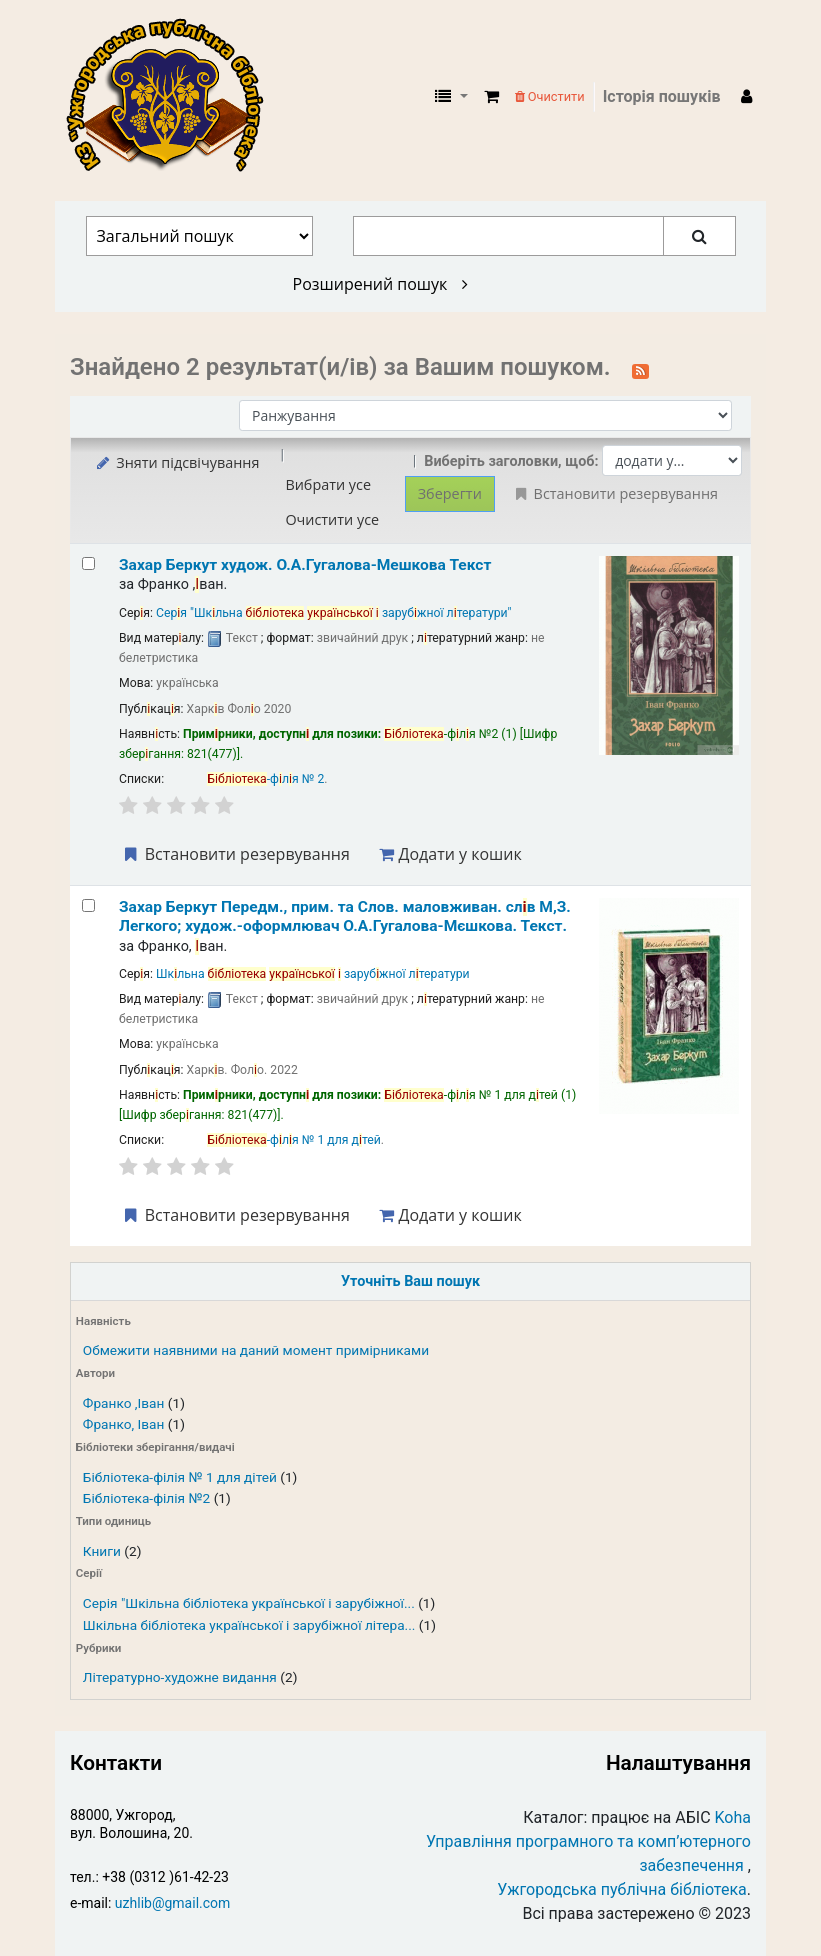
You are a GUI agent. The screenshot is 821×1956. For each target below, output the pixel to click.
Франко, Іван (124, 1424)
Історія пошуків (662, 96)
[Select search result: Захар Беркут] (88, 563)
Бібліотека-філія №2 (146, 1498)
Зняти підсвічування (176, 462)
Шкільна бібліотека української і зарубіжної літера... (249, 1625)
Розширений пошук (380, 284)
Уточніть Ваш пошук (410, 1281)
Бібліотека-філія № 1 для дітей (180, 1477)
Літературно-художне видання (180, 1677)
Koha (733, 1817)
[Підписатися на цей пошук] (640, 369)
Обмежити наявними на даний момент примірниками (256, 1350)
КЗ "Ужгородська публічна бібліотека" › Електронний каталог (173, 97)
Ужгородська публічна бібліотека (622, 1889)
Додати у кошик (450, 854)
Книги (102, 1551)
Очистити (550, 96)
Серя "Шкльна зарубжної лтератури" (334, 613)
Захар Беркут (305, 565)
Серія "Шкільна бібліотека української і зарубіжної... (249, 1603)
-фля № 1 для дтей (294, 1140)
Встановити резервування (235, 854)
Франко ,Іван (124, 1403)
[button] (491, 97)
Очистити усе (332, 519)
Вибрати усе (328, 484)
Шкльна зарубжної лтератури (313, 974)
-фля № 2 (265, 779)
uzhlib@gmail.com (172, 1903)
